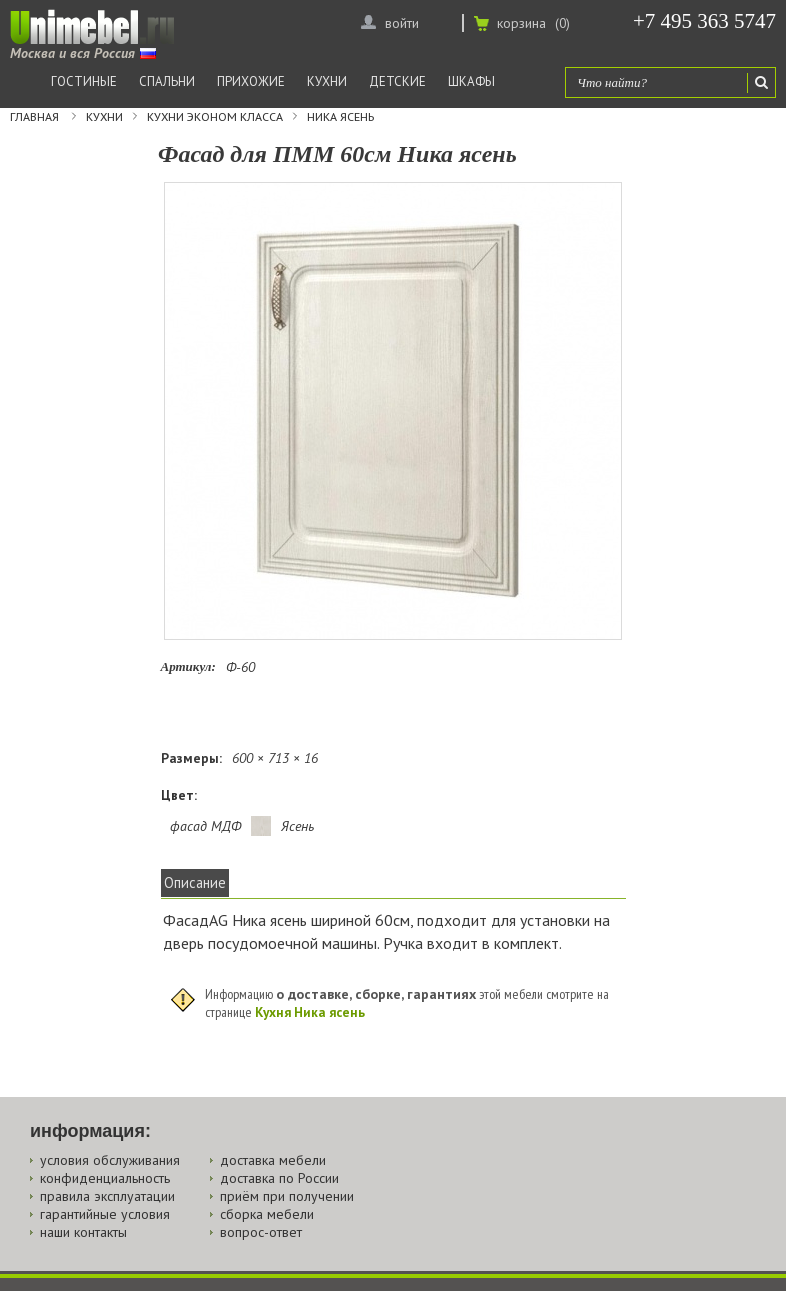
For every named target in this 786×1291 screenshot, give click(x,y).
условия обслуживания (110, 1160)
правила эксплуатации (107, 1196)
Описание (195, 882)
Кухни (327, 81)
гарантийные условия (105, 1214)
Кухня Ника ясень (310, 1012)
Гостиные (84, 81)
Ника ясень (340, 117)
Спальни (167, 81)
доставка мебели (273, 1160)
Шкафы (471, 81)
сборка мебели (267, 1214)
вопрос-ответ (261, 1232)
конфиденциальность (105, 1178)
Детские (397, 81)
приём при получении (287, 1196)
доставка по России (279, 1178)
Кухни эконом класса (215, 117)
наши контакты (83, 1232)
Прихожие (251, 81)
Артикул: (188, 666)
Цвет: (179, 795)
